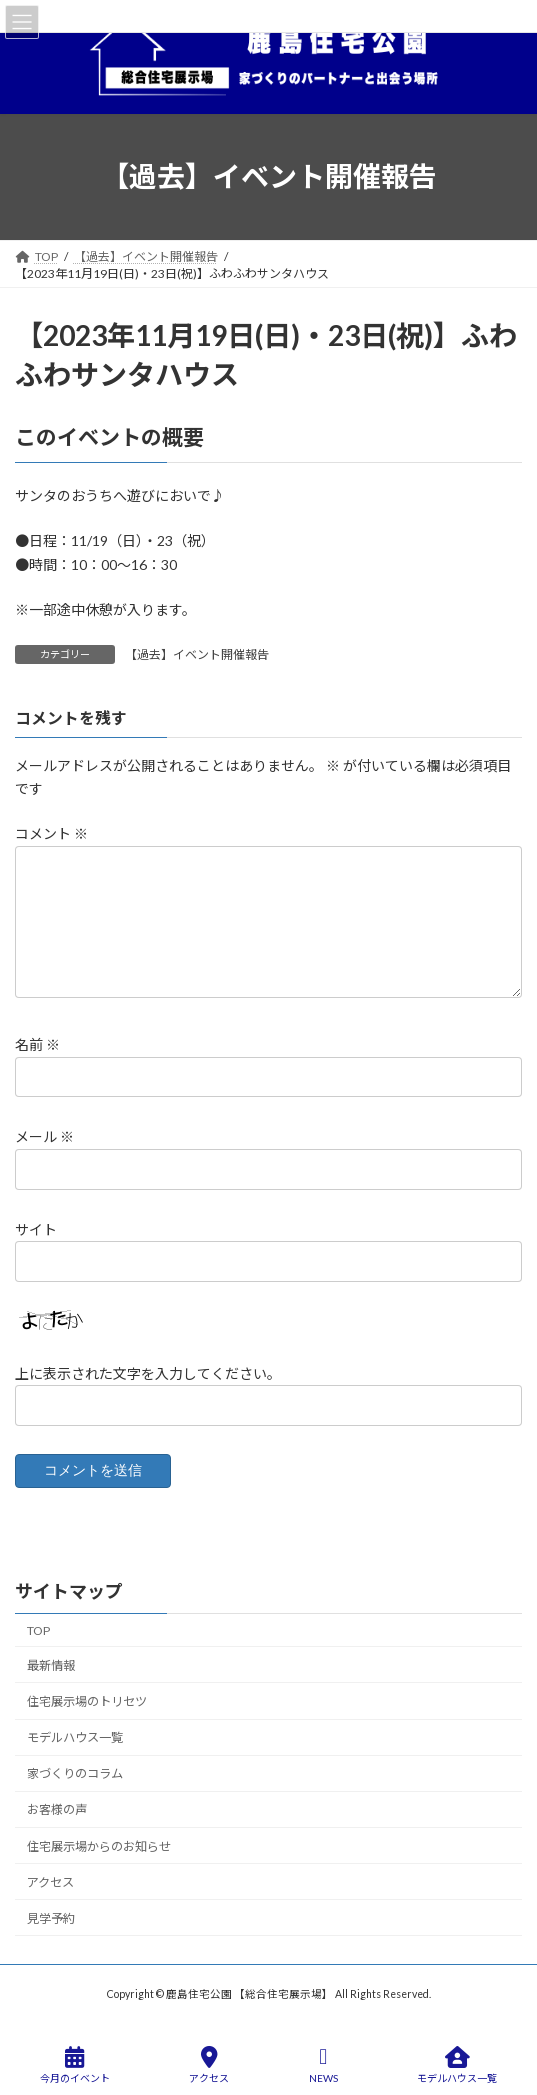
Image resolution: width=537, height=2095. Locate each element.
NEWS (323, 2065)
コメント (51, 834)
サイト (36, 1229)
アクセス (50, 1882)
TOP (38, 1630)
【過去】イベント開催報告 (197, 654)
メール (44, 1137)
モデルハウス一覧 (75, 1737)
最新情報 (51, 1665)
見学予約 (51, 1918)
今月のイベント (75, 2065)
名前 (37, 1044)
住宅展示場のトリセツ (87, 1701)
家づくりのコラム (75, 1773)
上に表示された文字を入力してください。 (148, 1373)
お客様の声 (57, 1809)
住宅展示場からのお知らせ (99, 1845)
